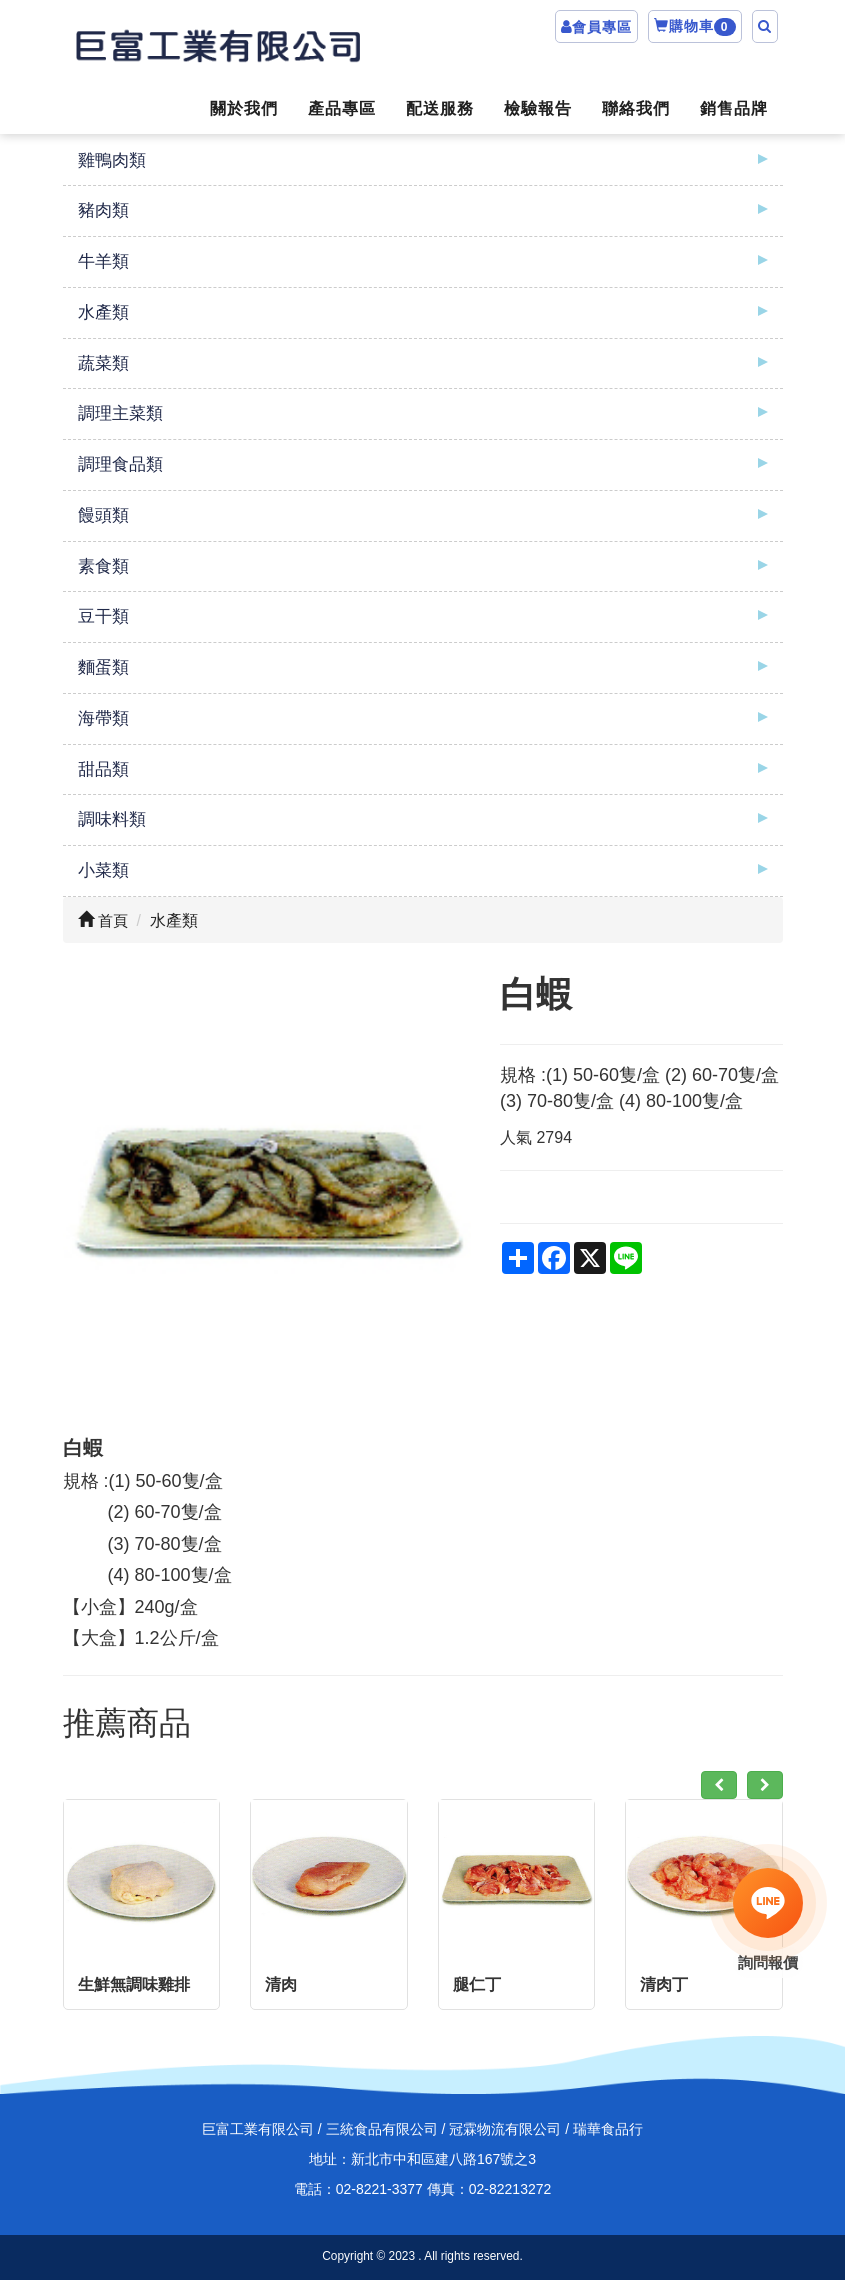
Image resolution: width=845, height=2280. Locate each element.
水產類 (103, 312)
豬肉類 (103, 210)
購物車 (695, 27)
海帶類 (103, 718)
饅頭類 (103, 515)
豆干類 (103, 616)
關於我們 (244, 108)
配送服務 (440, 108)
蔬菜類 (103, 363)
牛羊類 (103, 261)
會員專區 (602, 27)
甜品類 (103, 769)
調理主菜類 (120, 413)
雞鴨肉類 (112, 160)
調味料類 (112, 819)
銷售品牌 (734, 108)
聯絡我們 (636, 108)
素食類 (103, 566)
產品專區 (342, 108)
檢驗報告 (538, 108)
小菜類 (103, 870)
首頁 (103, 920)
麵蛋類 (103, 667)
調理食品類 (120, 464)
